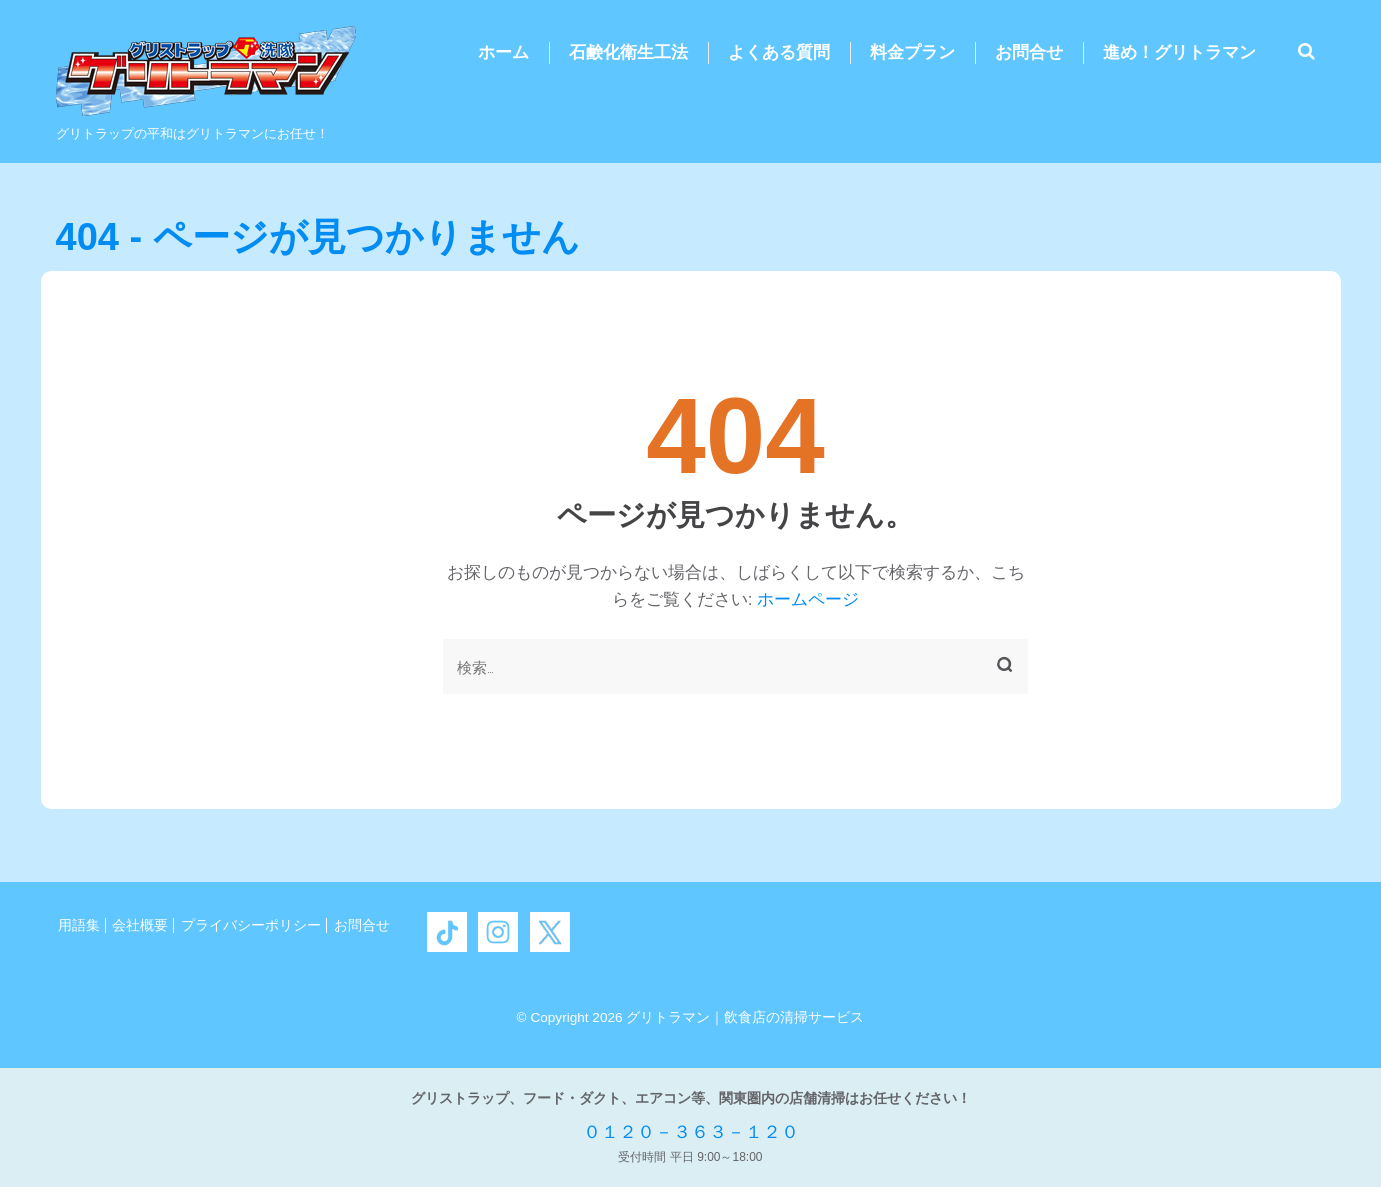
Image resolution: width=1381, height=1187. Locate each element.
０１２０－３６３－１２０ (691, 1132)
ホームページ (808, 599)
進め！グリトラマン (1179, 52)
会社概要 (140, 925)
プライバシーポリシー (251, 925)
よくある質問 (779, 52)
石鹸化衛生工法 (628, 52)
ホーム (503, 52)
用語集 (79, 925)
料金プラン (912, 52)
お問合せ (1029, 52)
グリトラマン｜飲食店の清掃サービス (745, 1017)
